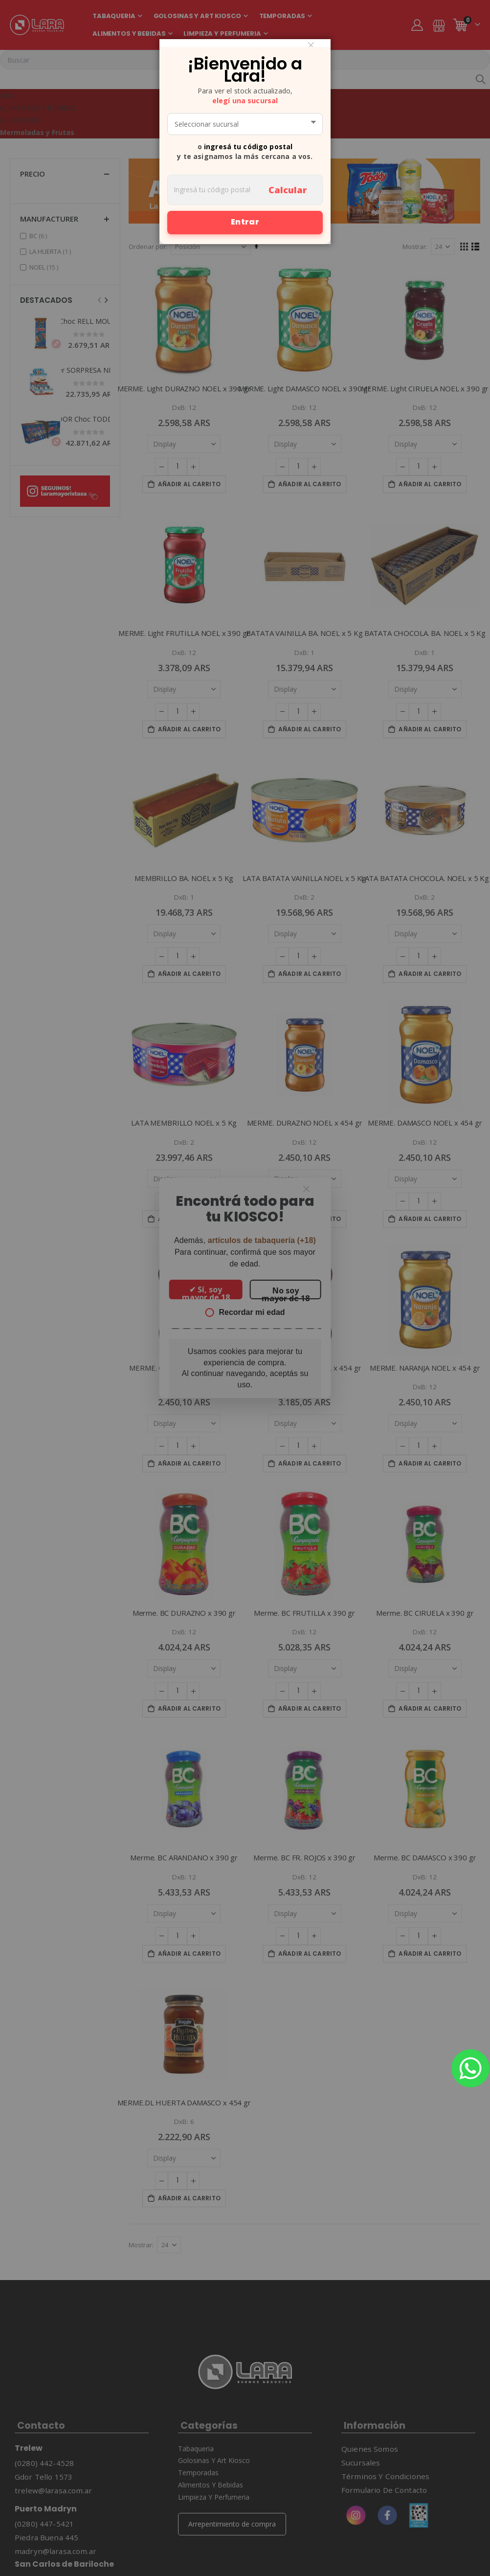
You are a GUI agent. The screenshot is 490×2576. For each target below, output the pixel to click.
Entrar (245, 221)
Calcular (287, 190)
